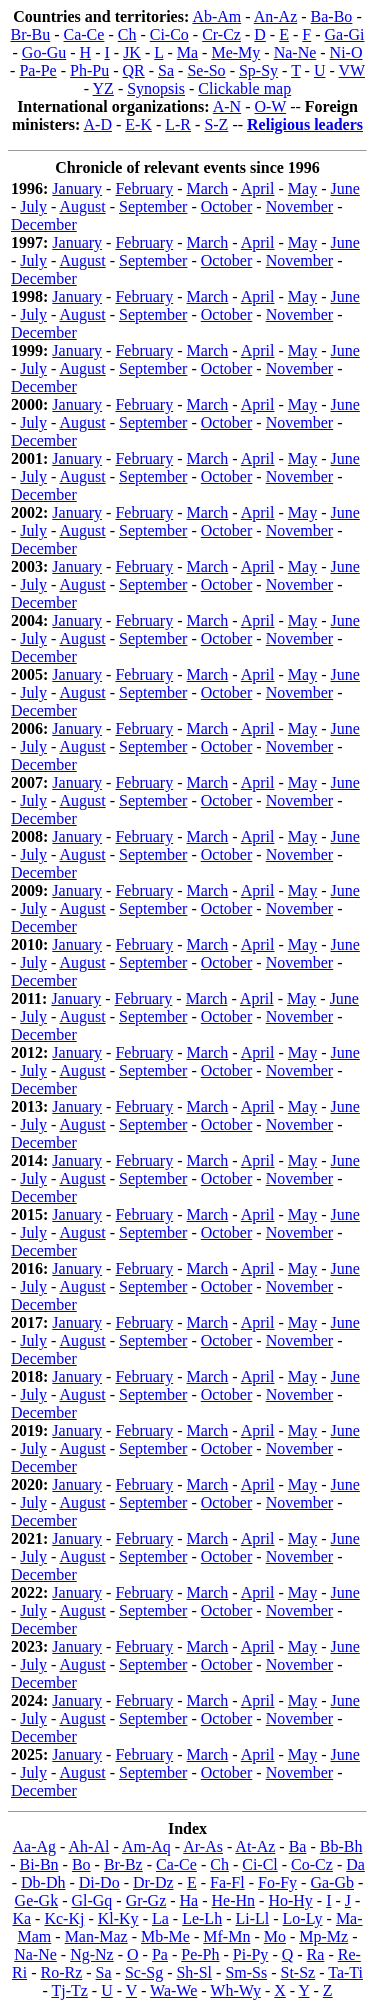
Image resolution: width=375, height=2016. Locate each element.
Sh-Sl (194, 1972)
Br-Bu (31, 34)
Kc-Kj (64, 1918)
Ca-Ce (84, 34)
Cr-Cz (221, 34)
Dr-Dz (153, 1882)
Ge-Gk (37, 1900)
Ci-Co (169, 34)
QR (134, 70)
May (302, 188)
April (258, 188)
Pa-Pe (37, 70)
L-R (178, 124)
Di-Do (99, 1882)
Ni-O (346, 52)
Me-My (235, 52)
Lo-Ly (303, 1918)
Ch (127, 34)
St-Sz (298, 1972)
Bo (81, 1864)
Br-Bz (123, 1864)
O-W (270, 106)
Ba (298, 1846)
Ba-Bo (332, 16)
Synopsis (156, 88)
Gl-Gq (91, 1900)
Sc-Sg (144, 1972)
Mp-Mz (323, 1936)
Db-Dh (43, 1882)
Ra (316, 1954)
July (33, 206)
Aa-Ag (35, 1846)
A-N (227, 106)
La (160, 1918)
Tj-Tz (69, 1990)
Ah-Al (89, 1846)
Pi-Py (251, 1954)
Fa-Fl (227, 1882)
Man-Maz (96, 1936)
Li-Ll (252, 1918)
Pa (160, 1954)
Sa (166, 70)
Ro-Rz (61, 1972)
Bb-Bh (341, 1846)
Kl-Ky (118, 1918)
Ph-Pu (89, 70)
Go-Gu (44, 52)
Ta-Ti (345, 1972)
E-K (138, 124)
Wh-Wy (235, 1990)
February (144, 188)
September (153, 206)
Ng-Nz (92, 1954)
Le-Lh (202, 1918)
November (300, 206)
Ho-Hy (290, 1900)
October (227, 206)
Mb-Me (165, 1936)
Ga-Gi (345, 34)
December (44, 224)
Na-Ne (295, 52)
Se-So (206, 70)
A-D (98, 124)
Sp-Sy (258, 70)
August (82, 206)
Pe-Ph (200, 1954)
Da (355, 1864)
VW (352, 70)
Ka (21, 1918)
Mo (275, 1936)
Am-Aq (146, 1846)
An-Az (276, 16)
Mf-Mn (226, 1936)
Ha (189, 1900)
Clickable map (244, 88)
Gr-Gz (146, 1900)
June (345, 188)
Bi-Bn (38, 1864)
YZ (103, 88)
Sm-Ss (246, 1972)
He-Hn (234, 1900)
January (77, 188)
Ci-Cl (260, 1864)
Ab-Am (216, 16)
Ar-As (203, 1846)
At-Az (255, 1846)
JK (132, 52)
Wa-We (173, 1990)
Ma (187, 52)
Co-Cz (312, 1864)
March (208, 188)
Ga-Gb (332, 1882)
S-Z (216, 124)
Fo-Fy (277, 1882)
